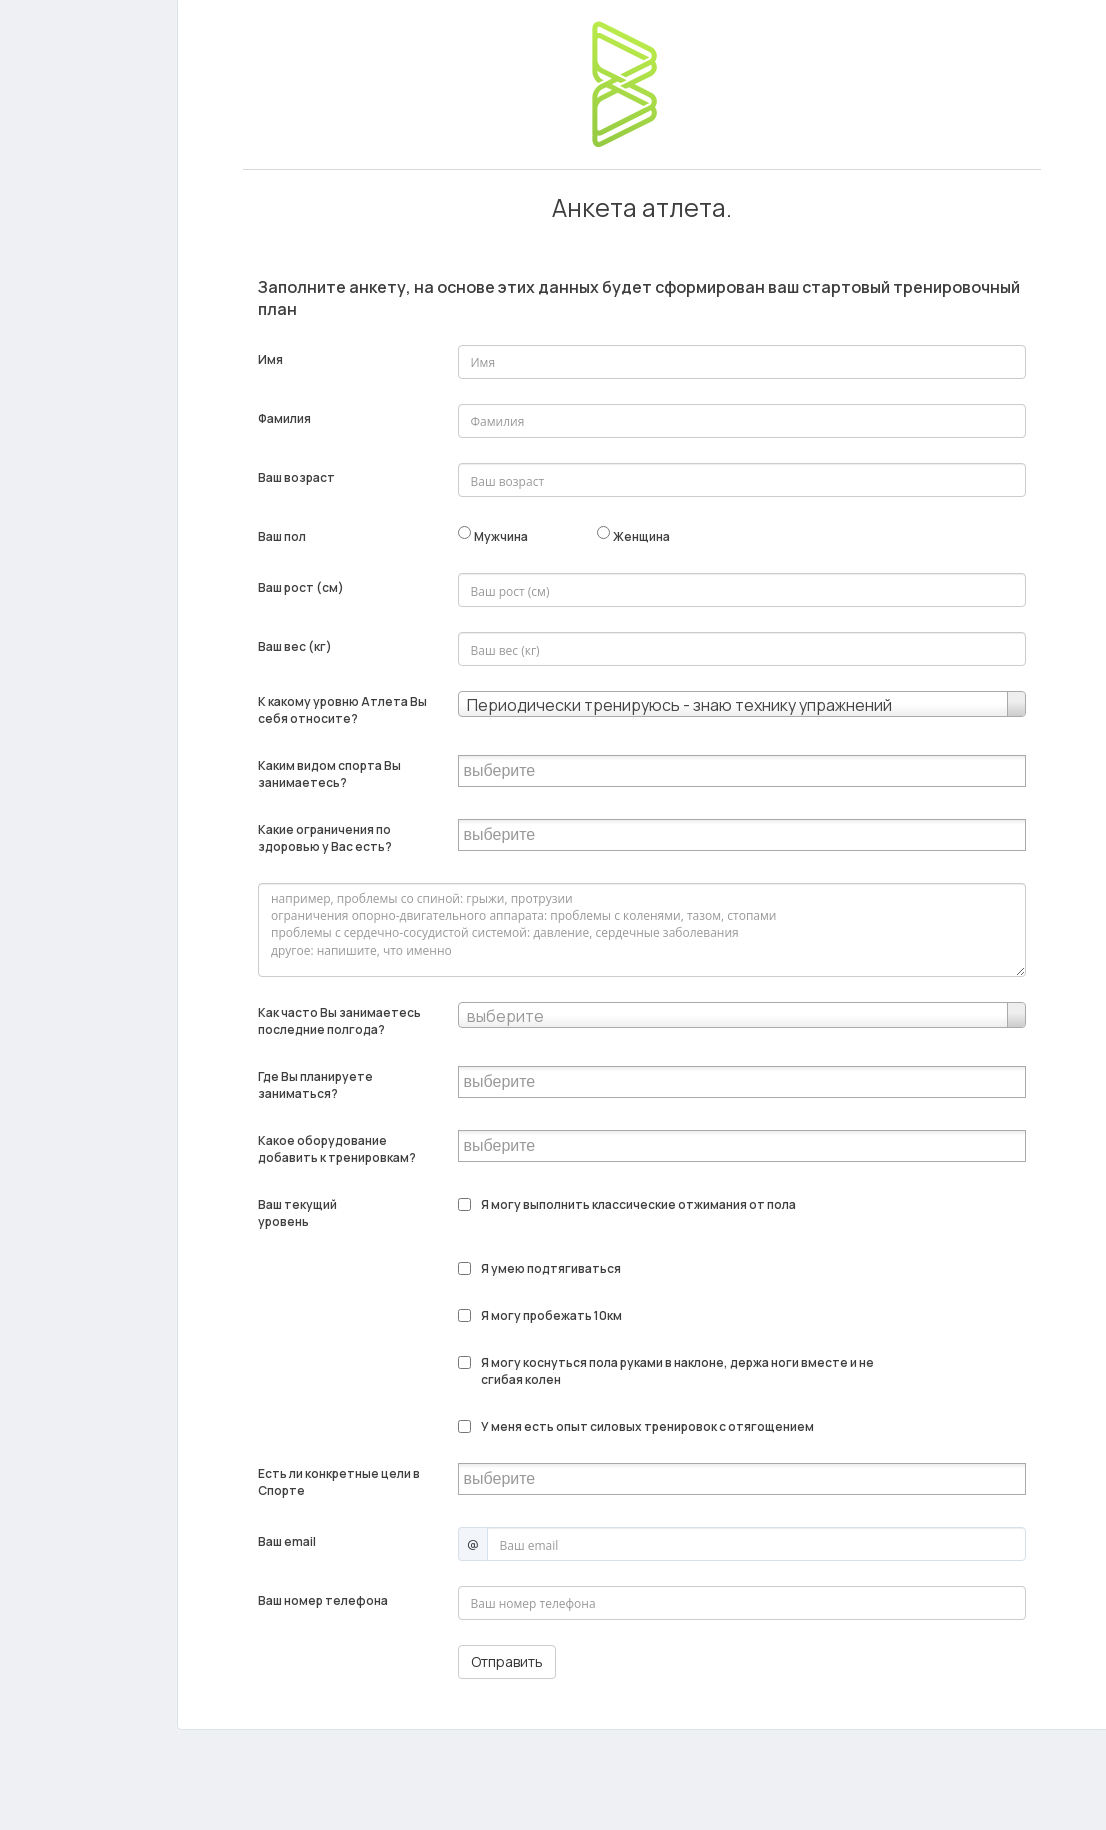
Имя (270, 359)
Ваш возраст (296, 477)
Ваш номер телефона (323, 1600)
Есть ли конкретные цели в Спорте (339, 1482)
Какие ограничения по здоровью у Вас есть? (325, 838)
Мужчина (501, 536)
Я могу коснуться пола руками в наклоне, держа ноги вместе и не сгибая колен (678, 1371)
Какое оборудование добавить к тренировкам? (337, 1149)
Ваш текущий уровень (298, 1213)
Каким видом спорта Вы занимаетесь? (329, 774)
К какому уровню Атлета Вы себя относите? (342, 710)
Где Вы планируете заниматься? (315, 1085)
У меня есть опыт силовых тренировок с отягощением (647, 1426)
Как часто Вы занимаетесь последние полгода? (339, 1021)
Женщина (641, 536)
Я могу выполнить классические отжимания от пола (638, 1204)
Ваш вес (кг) (295, 646)
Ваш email (287, 1541)
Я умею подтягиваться (551, 1268)
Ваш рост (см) (301, 587)
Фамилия (284, 418)
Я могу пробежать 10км (551, 1315)
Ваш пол (282, 536)
